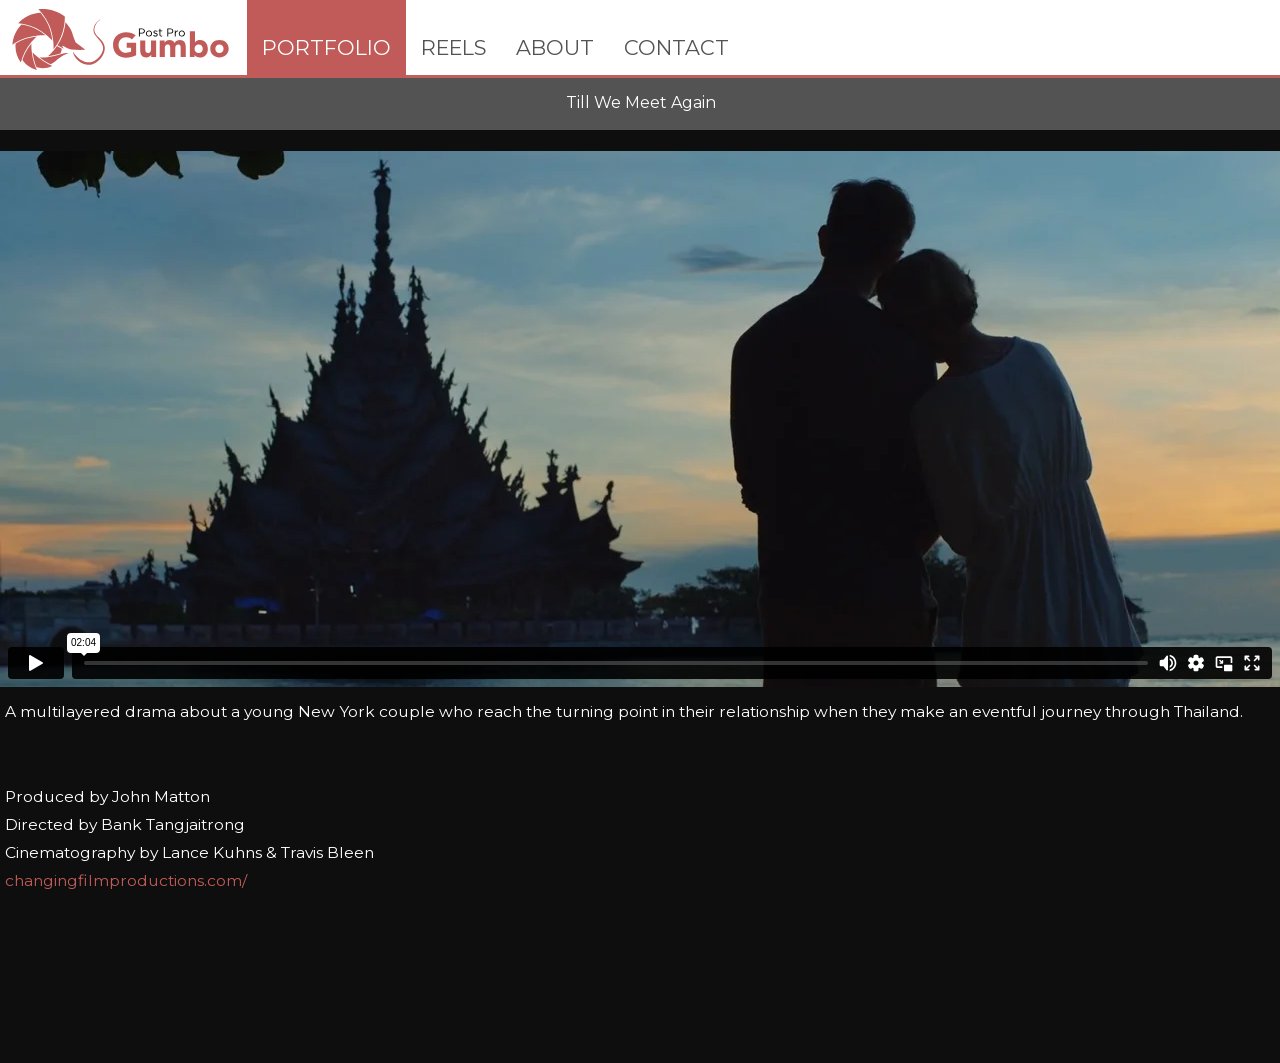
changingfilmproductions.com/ (126, 880)
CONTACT (676, 47)
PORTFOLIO (326, 47)
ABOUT (555, 47)
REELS (453, 47)
